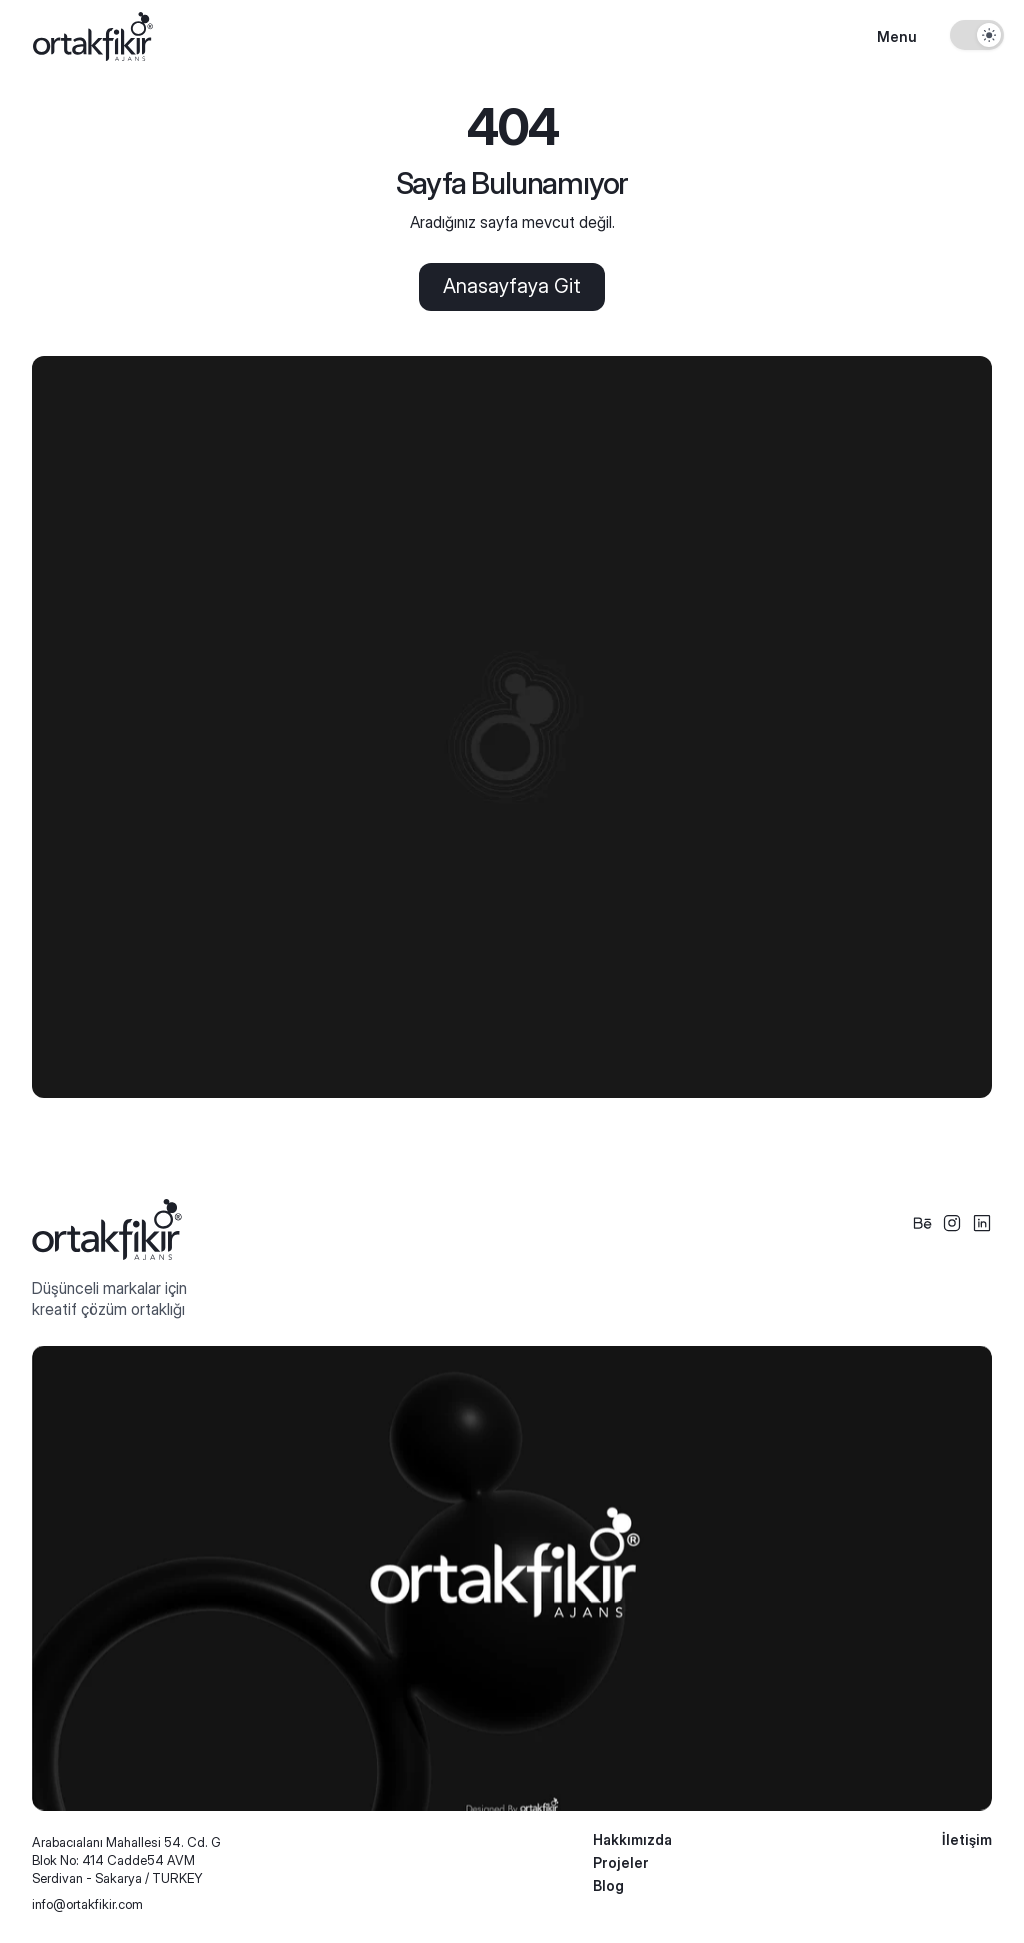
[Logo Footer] (107, 1229)
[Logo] (93, 36)
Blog (608, 1885)
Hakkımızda (632, 1839)
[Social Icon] (922, 1223)
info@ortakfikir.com (87, 1904)
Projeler (621, 1862)
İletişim (967, 1839)
